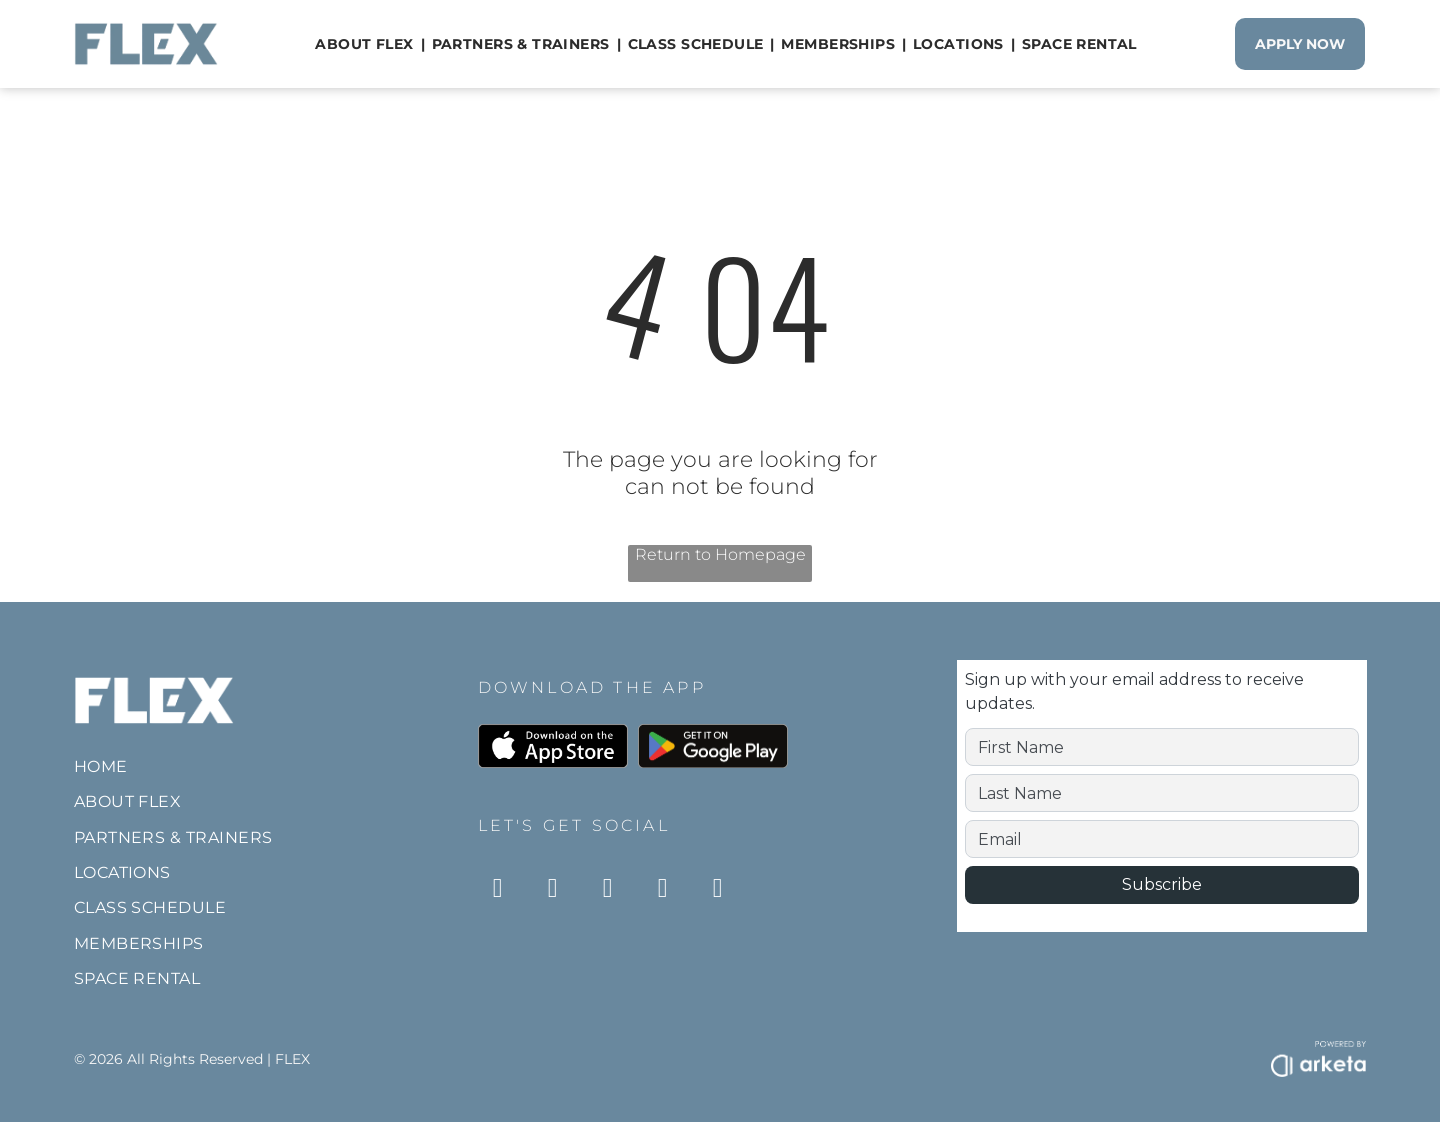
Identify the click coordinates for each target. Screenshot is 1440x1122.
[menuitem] (366, 44)
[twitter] (718, 890)
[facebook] (553, 890)
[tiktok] (608, 890)
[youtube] (663, 890)
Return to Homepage (720, 554)
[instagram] (498, 890)
